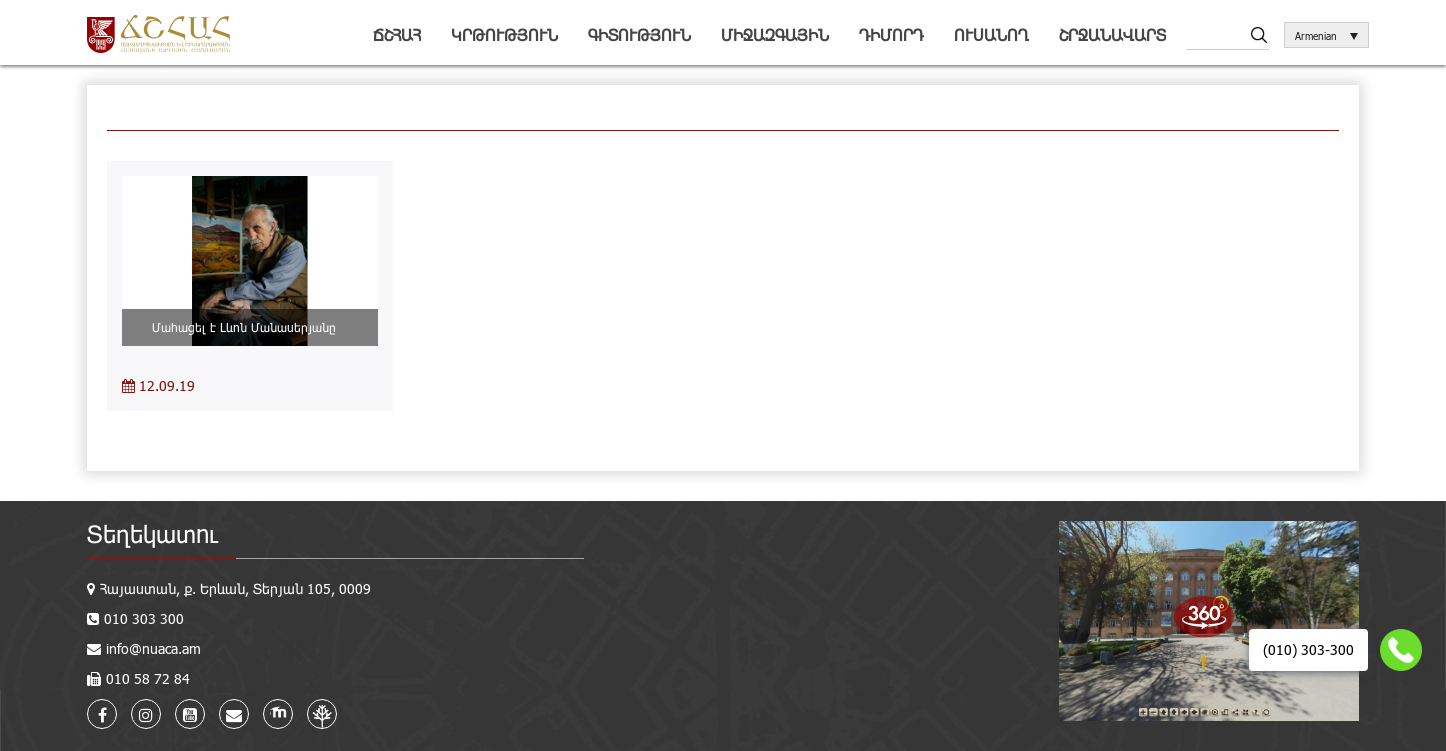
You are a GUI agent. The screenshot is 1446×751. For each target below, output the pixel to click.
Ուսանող (991, 34)
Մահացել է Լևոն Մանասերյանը (250, 327)
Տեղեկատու (152, 533)
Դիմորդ (891, 34)
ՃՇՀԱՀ (397, 34)
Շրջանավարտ (1112, 34)
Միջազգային (775, 34)
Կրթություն (504, 34)
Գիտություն (639, 34)
